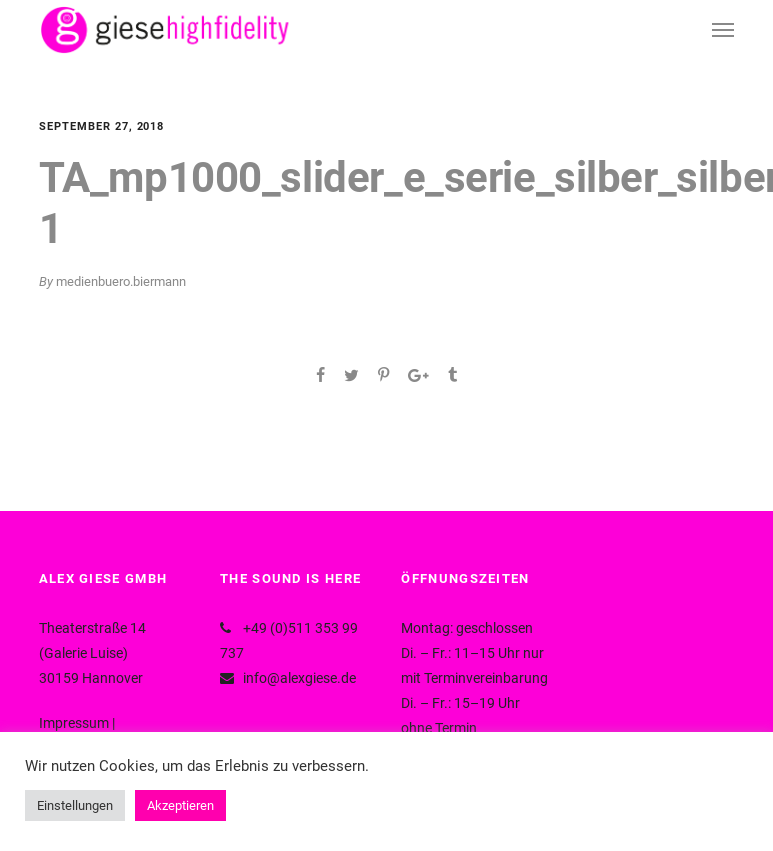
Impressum (74, 723)
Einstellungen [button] (75, 805)
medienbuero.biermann (121, 281)
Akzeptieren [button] (180, 805)
